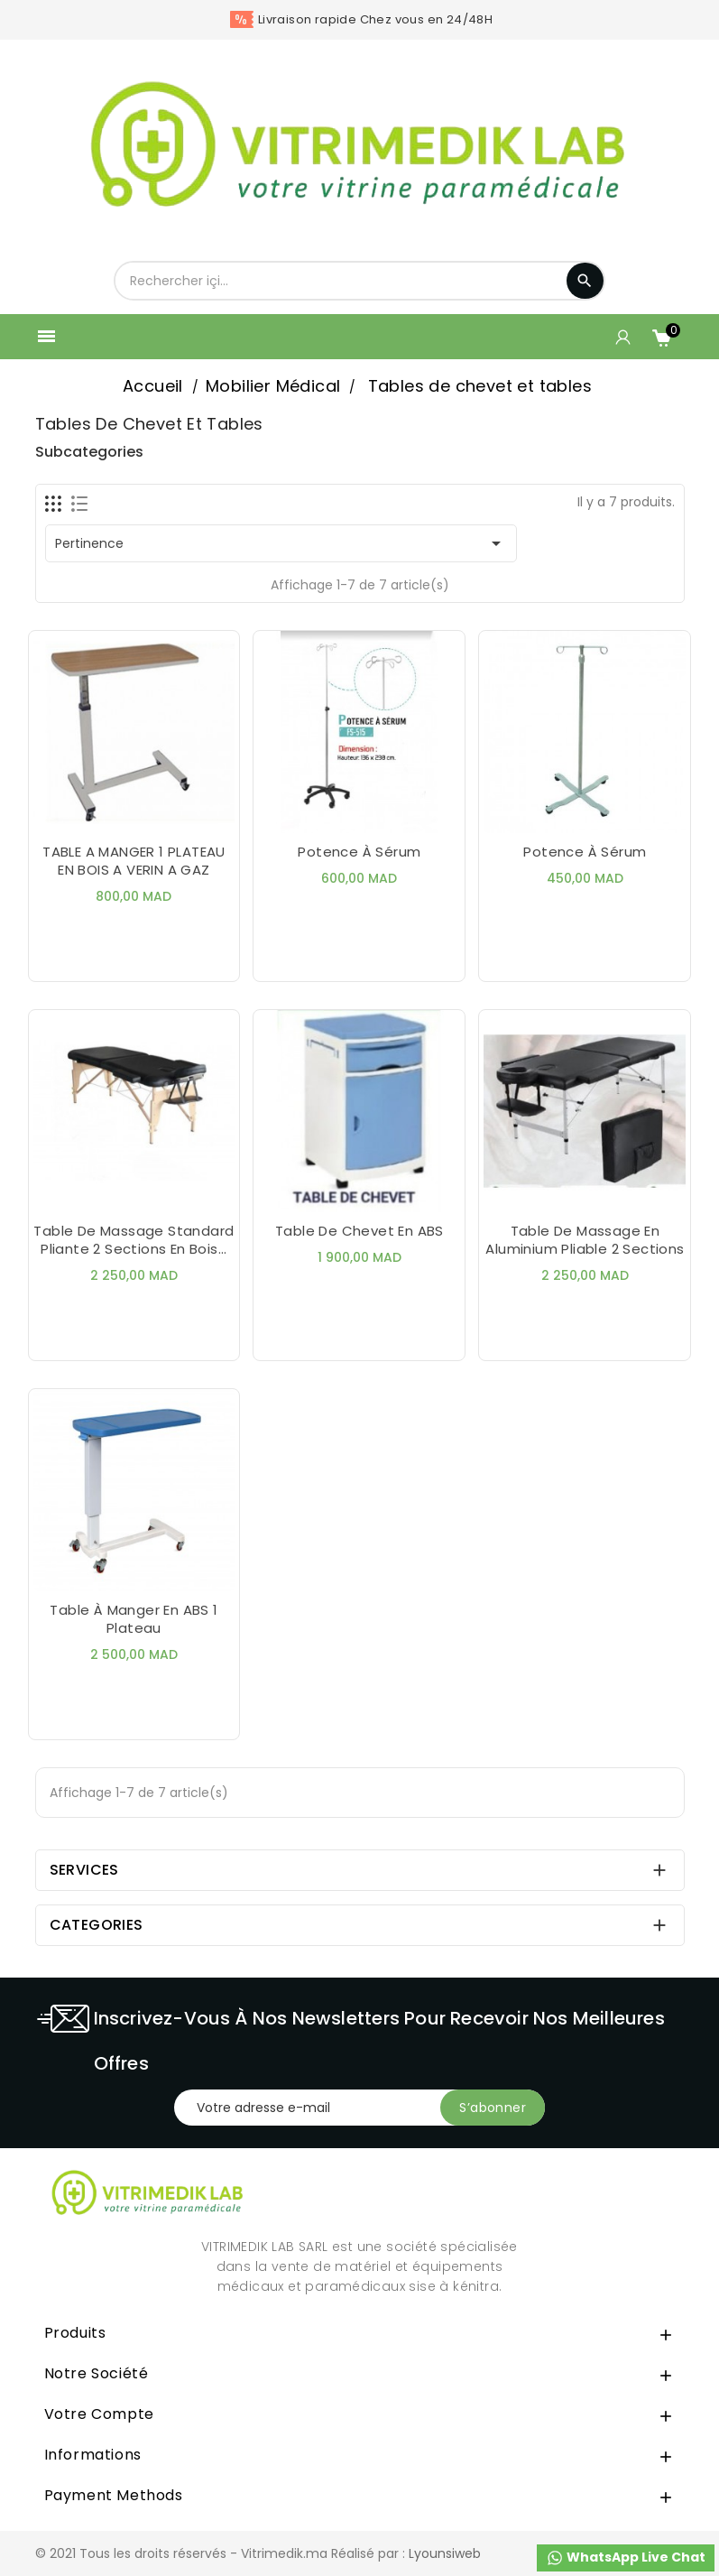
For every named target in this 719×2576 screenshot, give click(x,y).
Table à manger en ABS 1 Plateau (133, 1618)
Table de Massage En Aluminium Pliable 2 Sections (584, 1239)
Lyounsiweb (445, 2553)
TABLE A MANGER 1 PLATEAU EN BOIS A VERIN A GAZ (134, 860)
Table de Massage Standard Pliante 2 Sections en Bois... (133, 1239)
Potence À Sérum (359, 851)
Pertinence (281, 543)
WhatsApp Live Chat (625, 2557)
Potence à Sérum (584, 851)
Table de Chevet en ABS (359, 1230)
